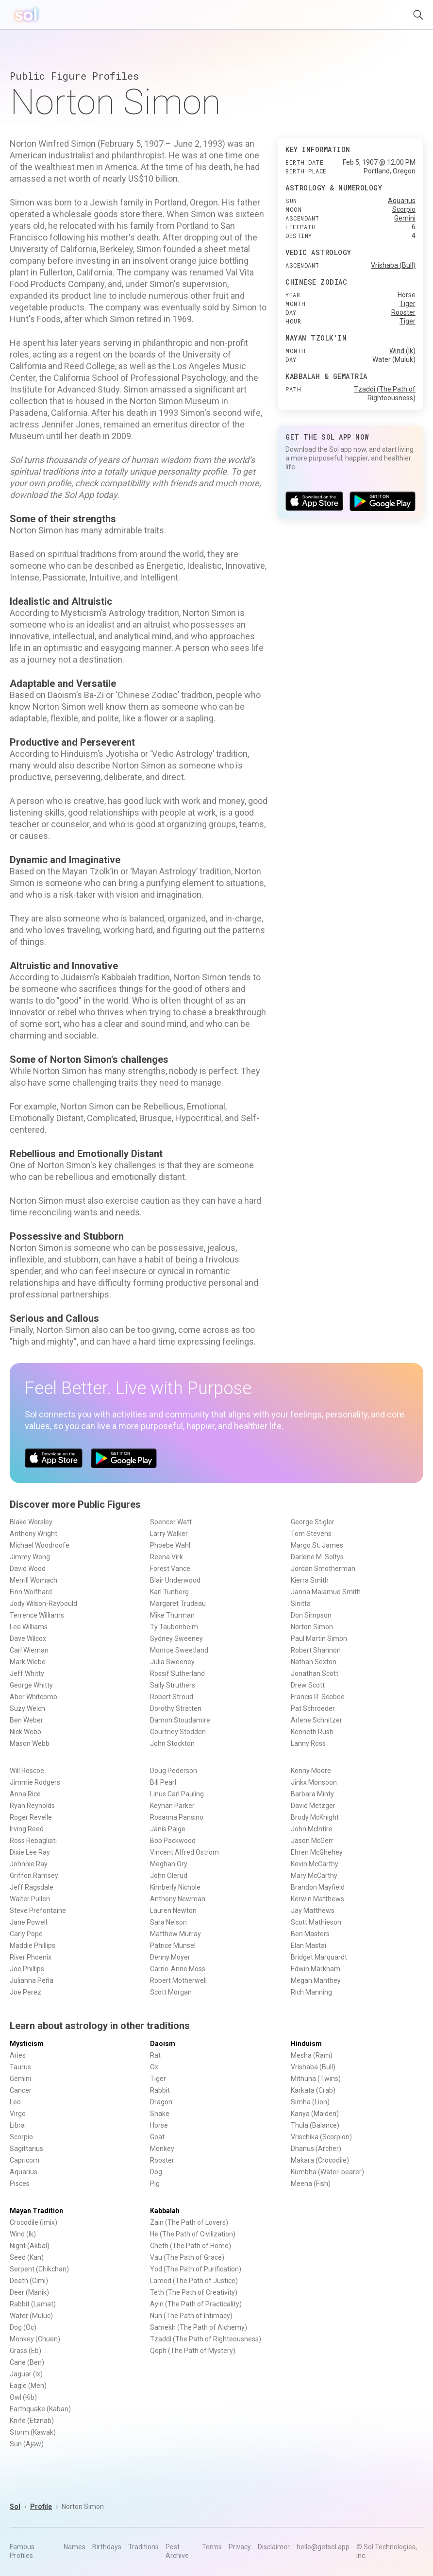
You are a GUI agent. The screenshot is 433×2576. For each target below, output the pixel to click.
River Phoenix (30, 1957)
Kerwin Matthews (317, 1899)
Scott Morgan (171, 1992)
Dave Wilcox (28, 1638)
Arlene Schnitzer (316, 1720)
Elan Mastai (308, 1945)
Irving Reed (27, 1829)
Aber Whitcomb (33, 1697)
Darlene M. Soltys (317, 1557)
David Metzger (313, 1805)
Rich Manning (311, 1992)
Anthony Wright (33, 1533)
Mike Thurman (172, 1615)
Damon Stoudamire (180, 1720)
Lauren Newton (173, 1910)
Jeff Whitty (27, 1673)
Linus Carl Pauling (177, 1794)
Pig (155, 2183)
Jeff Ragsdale (31, 1887)
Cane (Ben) (27, 2362)
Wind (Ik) (402, 351)
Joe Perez (25, 1992)
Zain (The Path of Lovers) (189, 2222)
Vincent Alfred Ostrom (184, 1852)
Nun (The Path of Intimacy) (191, 2316)
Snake (159, 2113)
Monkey (162, 2148)
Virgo (18, 2113)
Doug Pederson (173, 1770)
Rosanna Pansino (176, 1817)
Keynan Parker (172, 1805)
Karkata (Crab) (313, 2090)
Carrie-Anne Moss (177, 1969)
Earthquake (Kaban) (40, 2409)
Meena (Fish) (311, 2183)
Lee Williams (29, 1627)
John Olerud (168, 1875)
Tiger (408, 303)
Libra (17, 2125)
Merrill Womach (33, 1580)
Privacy (240, 2547)
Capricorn (24, 2160)
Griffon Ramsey (34, 1875)
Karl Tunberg (169, 1592)
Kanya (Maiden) (315, 2113)
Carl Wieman (29, 1650)
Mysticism (27, 2043)
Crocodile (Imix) (33, 2222)
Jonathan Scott (314, 1673)
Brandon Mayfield (318, 1887)
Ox (154, 2067)
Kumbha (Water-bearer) (327, 2172)
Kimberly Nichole (175, 1887)
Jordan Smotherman (323, 1568)
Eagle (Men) (28, 2385)
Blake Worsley (31, 1522)
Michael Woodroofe (39, 1545)
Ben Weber (26, 1720)
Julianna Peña (31, 1980)
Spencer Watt (171, 1522)
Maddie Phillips (32, 1945)
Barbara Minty (312, 1794)
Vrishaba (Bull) (393, 265)
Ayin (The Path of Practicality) (196, 2304)
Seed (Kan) (27, 2257)
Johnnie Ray (29, 1864)
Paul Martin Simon (319, 1638)
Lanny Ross (308, 1743)
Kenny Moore (311, 1770)
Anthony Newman (177, 1899)
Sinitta (301, 1603)
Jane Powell (28, 1922)
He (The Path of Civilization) (192, 2234)
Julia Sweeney (172, 1662)
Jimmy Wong (30, 1557)
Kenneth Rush (312, 1732)
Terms (212, 2547)
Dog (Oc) (23, 2327)
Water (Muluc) (31, 2316)
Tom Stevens (311, 1533)
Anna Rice (25, 1794)
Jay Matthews (312, 1910)
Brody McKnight (315, 1817)
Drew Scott (308, 1685)
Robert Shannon (316, 1650)
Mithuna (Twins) (316, 2078)
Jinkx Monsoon (314, 1782)
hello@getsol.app (323, 2547)
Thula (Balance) (315, 2125)
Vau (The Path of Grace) (187, 2257)
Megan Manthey (316, 1980)
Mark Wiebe (28, 1662)
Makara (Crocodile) (320, 2160)
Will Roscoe (27, 1770)
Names (74, 2547)
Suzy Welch (27, 1708)
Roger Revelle (31, 1817)
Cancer (21, 2090)
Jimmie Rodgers (35, 1782)
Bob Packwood (173, 1840)
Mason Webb (30, 1743)
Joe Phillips (27, 1969)
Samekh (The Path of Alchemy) (198, 2327)
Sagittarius (26, 2148)
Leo (15, 2102)
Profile (41, 2506)
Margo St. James (317, 1545)
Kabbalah (165, 2211)
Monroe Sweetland (179, 1650)
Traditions (143, 2547)
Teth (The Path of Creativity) (193, 2292)
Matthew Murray (175, 1934)
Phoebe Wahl (170, 1545)
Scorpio (404, 209)
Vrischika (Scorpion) (321, 2137)
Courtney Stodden (178, 1732)
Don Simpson (311, 1615)
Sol (15, 2506)
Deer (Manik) (29, 2292)
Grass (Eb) (25, 2350)
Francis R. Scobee (318, 1697)
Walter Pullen (30, 1899)
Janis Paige (167, 1829)
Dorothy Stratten (175, 1708)
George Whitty (31, 1685)
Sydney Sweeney (176, 1638)
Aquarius (402, 201)
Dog (156, 2172)
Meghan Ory (168, 1864)
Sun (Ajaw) (27, 2444)
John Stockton (172, 1743)
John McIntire (312, 1829)
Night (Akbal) (30, 2246)
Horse (407, 295)
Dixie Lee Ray (30, 1852)
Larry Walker (169, 1533)
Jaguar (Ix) (26, 2374)
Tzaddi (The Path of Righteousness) (205, 2339)
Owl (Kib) (23, 2397)
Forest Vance (170, 1568)
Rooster (403, 312)
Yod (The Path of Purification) (195, 2269)
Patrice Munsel (173, 1945)
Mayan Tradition (36, 2211)
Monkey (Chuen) (35, 2339)
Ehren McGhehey (317, 1852)
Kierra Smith (310, 1580)
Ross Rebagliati (33, 1840)
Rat (155, 2055)
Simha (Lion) (310, 2102)
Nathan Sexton (313, 1662)
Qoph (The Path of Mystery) (192, 2350)
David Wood (28, 1568)
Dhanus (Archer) (316, 2148)
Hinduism (306, 2043)
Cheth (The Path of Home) (190, 2246)
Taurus (20, 2067)
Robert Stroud (171, 1697)
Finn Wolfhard (31, 1592)
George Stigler (312, 1522)
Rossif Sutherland (177, 1673)
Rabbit (160, 2090)
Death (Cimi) (29, 2281)
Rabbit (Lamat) (33, 2304)
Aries (18, 2055)
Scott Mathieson (316, 1922)
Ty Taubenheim (174, 1627)
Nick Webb (25, 1732)
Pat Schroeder (313, 1708)
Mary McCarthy (314, 1875)
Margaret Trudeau (178, 1603)
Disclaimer (274, 2547)
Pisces (20, 2183)
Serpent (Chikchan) (39, 2269)
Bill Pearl (163, 1782)
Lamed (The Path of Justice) (194, 2281)
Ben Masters (310, 1934)
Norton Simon (312, 1627)
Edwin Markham (315, 1969)
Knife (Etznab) (32, 2420)
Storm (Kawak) (33, 2432)
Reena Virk (166, 1557)
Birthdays (106, 2547)
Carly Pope (26, 1934)
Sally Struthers (172, 1685)
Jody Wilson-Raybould (43, 1603)
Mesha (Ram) (312, 2055)
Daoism (162, 2043)
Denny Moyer (170, 1957)
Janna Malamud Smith (326, 1592)
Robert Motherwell (178, 1980)
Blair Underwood (175, 1580)
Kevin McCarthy (314, 1864)
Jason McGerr (312, 1840)
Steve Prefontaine (38, 1910)
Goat (157, 2137)
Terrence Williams (37, 1615)
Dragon (161, 2102)
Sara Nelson (168, 1922)
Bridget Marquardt (319, 1957)
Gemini (405, 218)
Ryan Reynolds (32, 1805)
